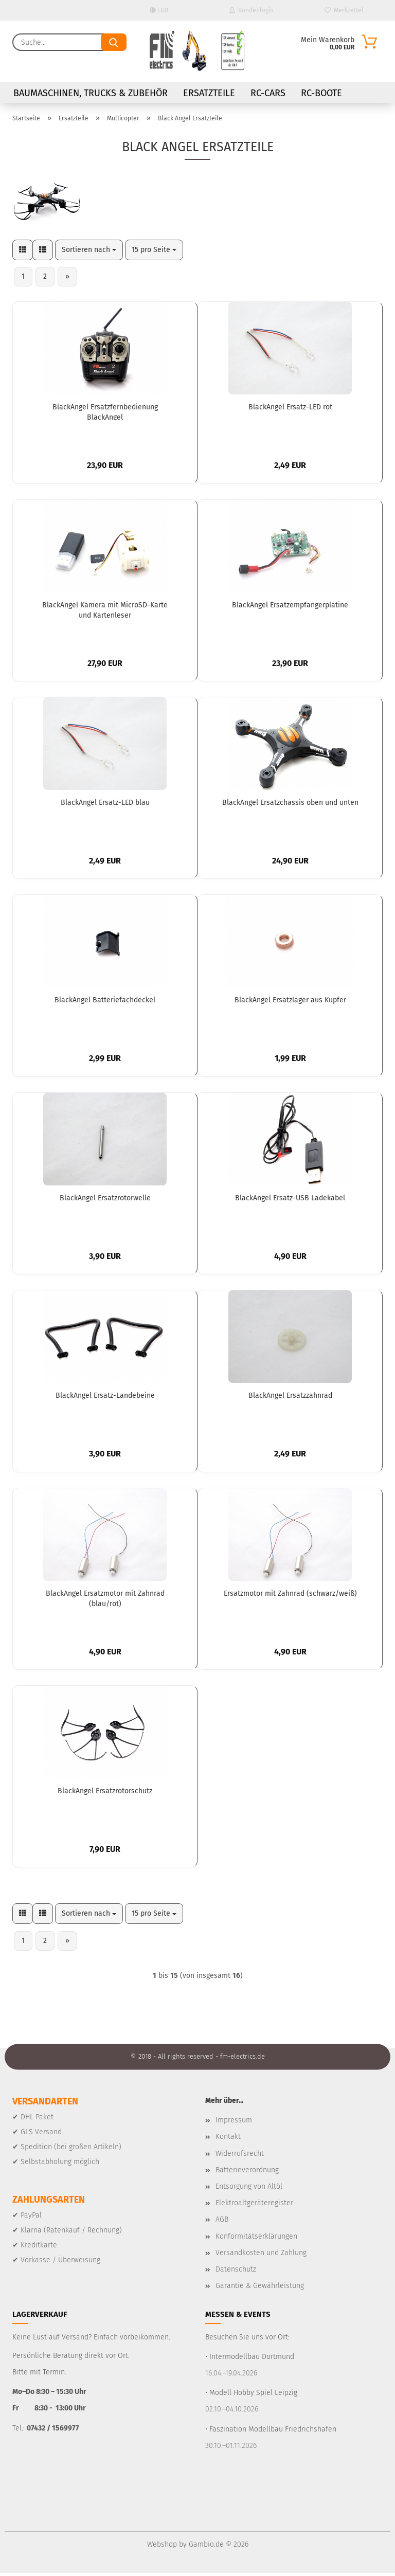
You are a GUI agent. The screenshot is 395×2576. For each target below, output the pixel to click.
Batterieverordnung (247, 2172)
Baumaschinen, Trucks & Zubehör (90, 93)
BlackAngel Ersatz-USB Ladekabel (290, 1199)
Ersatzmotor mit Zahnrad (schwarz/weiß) (290, 1595)
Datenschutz (236, 2271)
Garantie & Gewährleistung (260, 2288)
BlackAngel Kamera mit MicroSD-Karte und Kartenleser (105, 610)
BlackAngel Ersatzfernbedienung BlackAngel (105, 412)
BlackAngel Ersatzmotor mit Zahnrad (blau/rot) (105, 1600)
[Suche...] (114, 42)
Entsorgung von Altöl (249, 2189)
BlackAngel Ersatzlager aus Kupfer (290, 1001)
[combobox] (89, 250)
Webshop (162, 2547)
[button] (22, 250)
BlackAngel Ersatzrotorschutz (105, 1793)
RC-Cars (267, 93)
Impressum (234, 2123)
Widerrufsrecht (240, 2156)
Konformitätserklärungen (256, 2239)
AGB (222, 2222)
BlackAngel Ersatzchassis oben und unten (290, 803)
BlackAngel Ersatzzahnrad (290, 1397)
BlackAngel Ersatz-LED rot (290, 407)
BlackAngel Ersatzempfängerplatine (290, 605)
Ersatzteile (209, 93)
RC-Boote (321, 93)
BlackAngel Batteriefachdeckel (105, 1001)
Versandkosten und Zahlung (261, 2255)
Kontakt (228, 2139)
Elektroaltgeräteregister (254, 2205)
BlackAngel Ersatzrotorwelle (105, 1199)
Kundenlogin (251, 10)
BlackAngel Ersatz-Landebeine (105, 1397)
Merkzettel (344, 10)
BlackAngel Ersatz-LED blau (105, 803)
